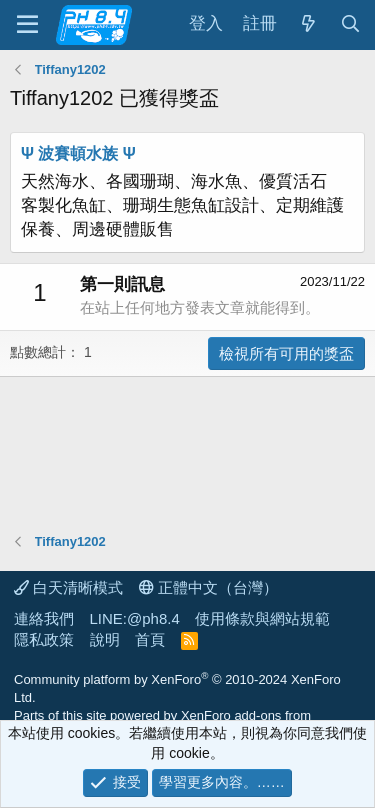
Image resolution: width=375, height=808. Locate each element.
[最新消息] (308, 24)
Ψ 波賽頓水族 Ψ (78, 153)
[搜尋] (350, 24)
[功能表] (27, 25)
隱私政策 (44, 639)
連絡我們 (44, 618)
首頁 (150, 639)
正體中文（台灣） (208, 587)
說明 (105, 639)
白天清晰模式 (68, 587)
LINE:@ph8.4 (135, 618)
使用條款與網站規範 (262, 618)
